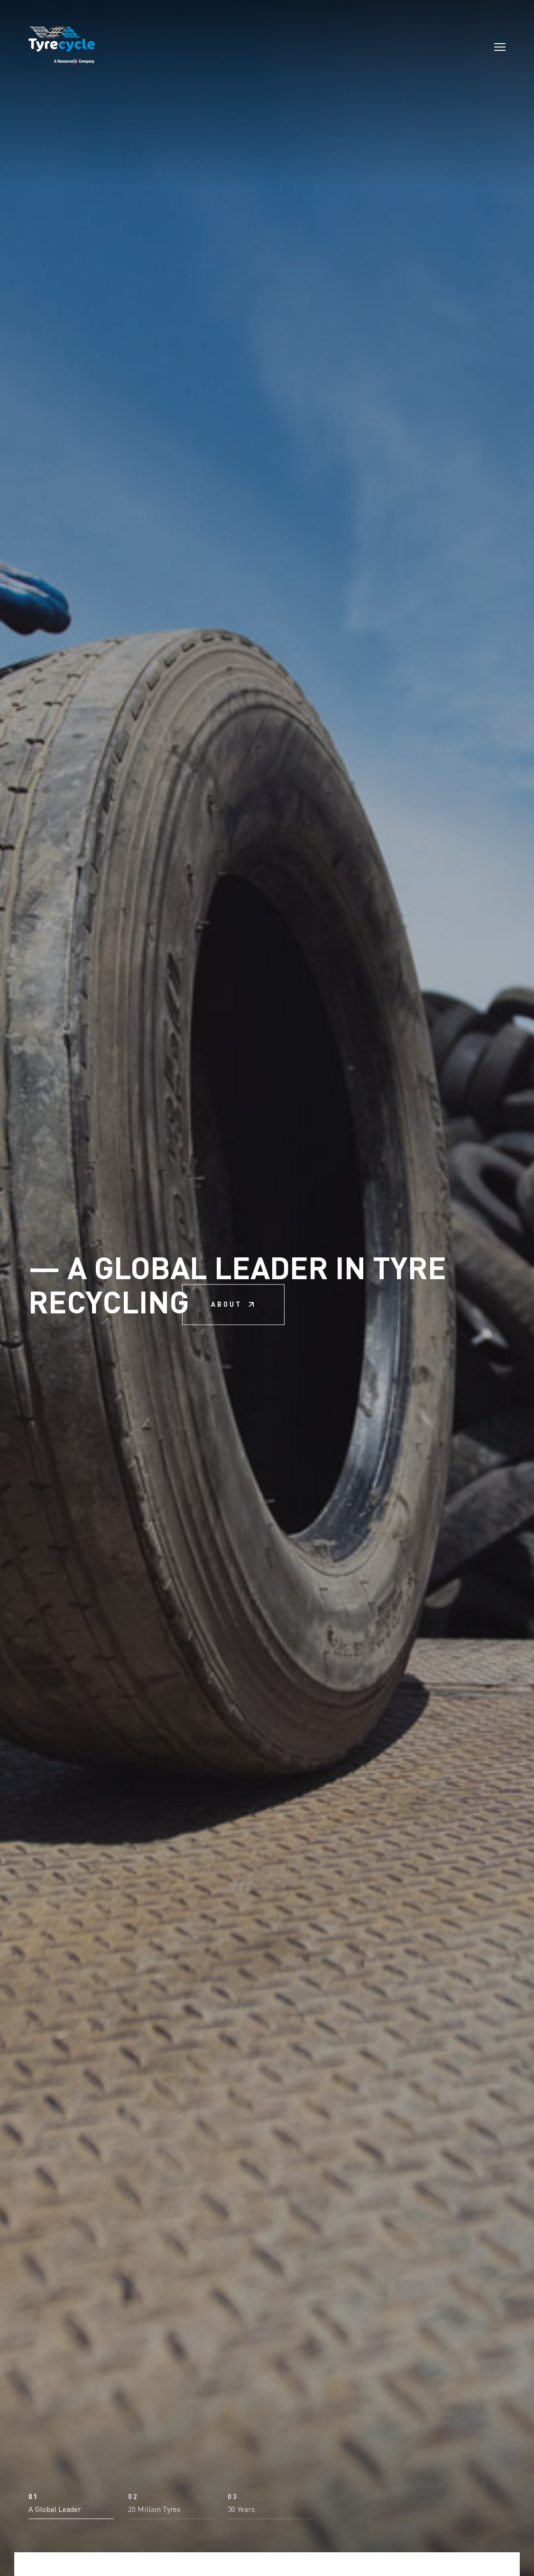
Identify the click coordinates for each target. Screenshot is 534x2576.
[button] (71, 2506)
